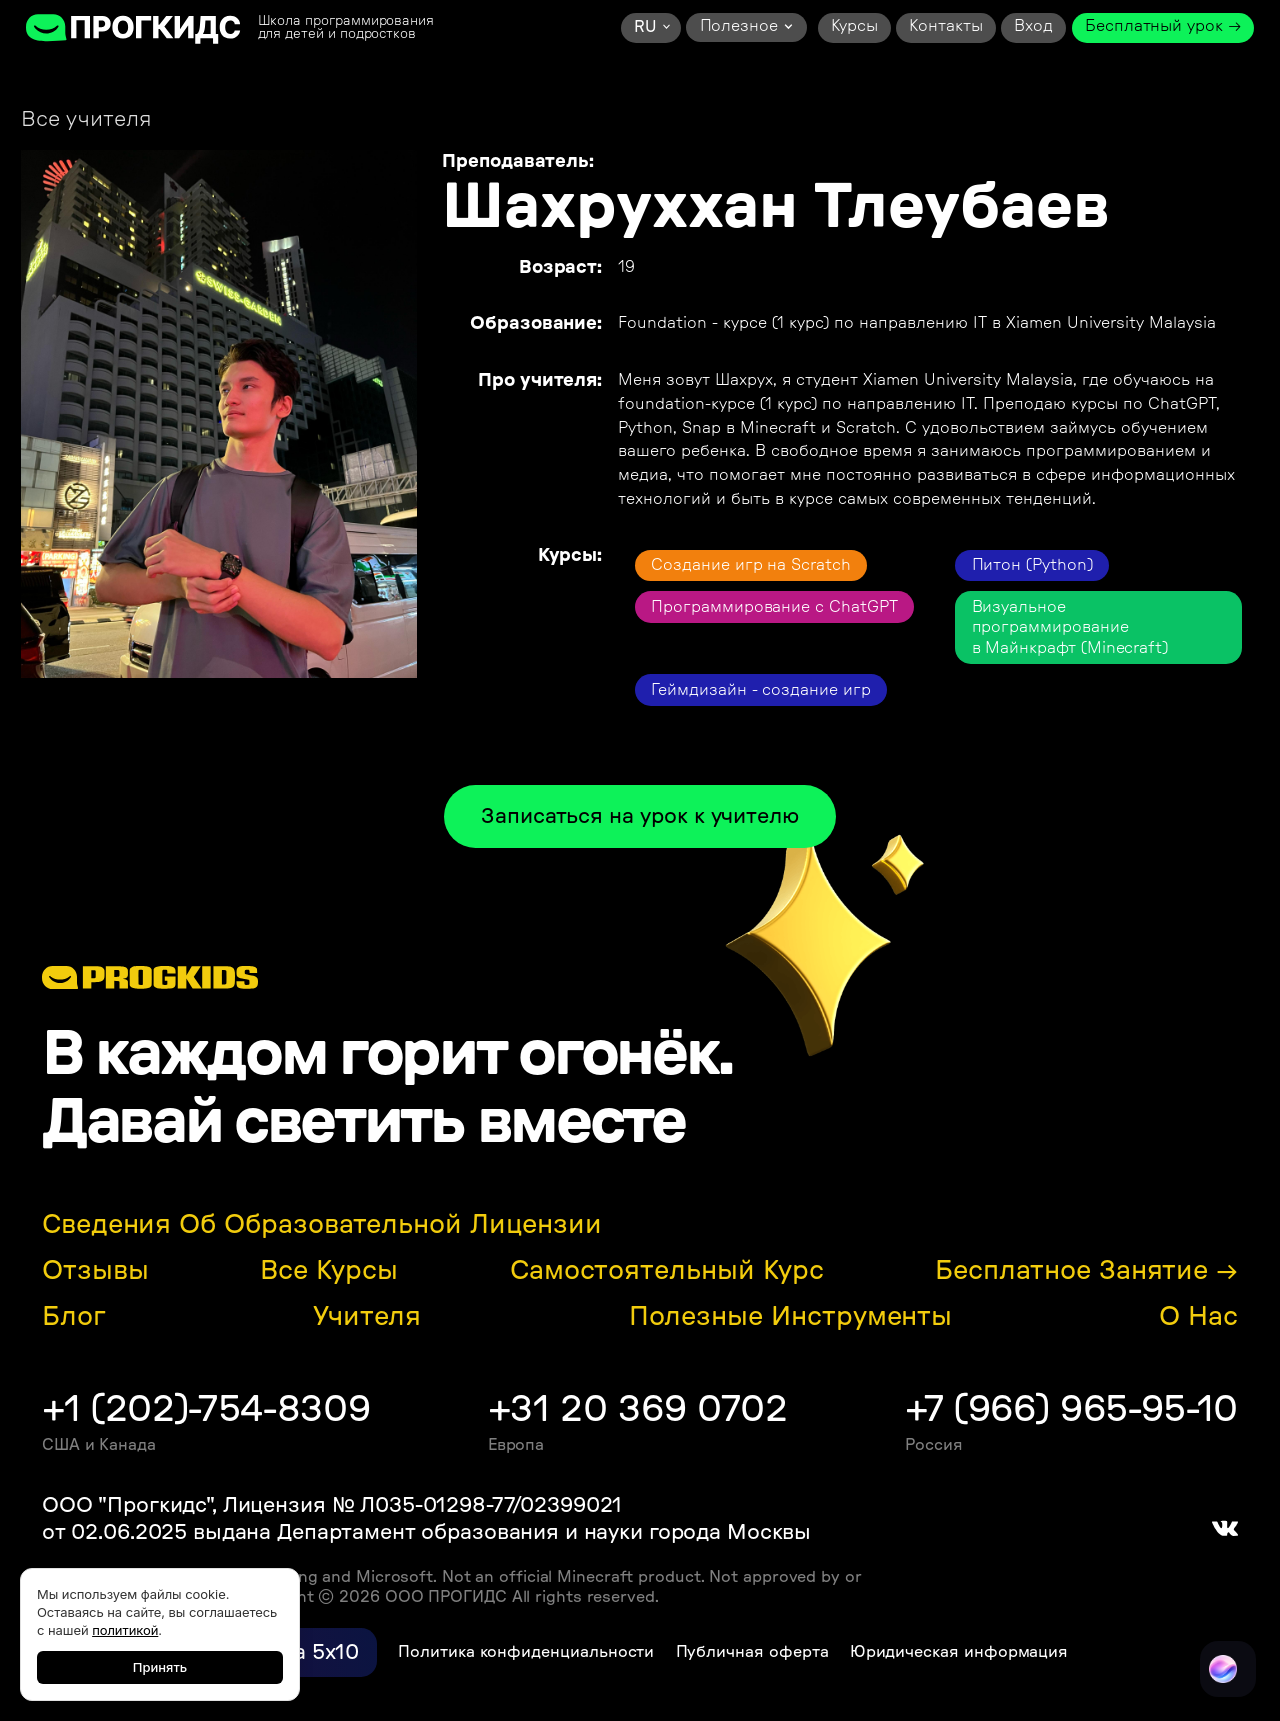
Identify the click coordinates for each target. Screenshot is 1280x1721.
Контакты (945, 26)
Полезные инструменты (791, 1317)
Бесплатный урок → (1163, 26)
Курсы (854, 26)
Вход (1033, 26)
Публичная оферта (752, 1652)
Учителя (367, 1317)
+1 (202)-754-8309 (206, 1409)
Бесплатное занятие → (1086, 1271)
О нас (1198, 1317)
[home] (134, 28)
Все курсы (328, 1271)
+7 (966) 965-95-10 (1071, 1409)
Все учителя (86, 119)
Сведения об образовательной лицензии (322, 1225)
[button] (651, 28)
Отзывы (95, 1271)
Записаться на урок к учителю (640, 816)
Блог (74, 1317)
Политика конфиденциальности (526, 1652)
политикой (125, 1630)
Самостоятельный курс (667, 1271)
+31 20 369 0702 (638, 1409)
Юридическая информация (959, 1652)
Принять (160, 1667)
